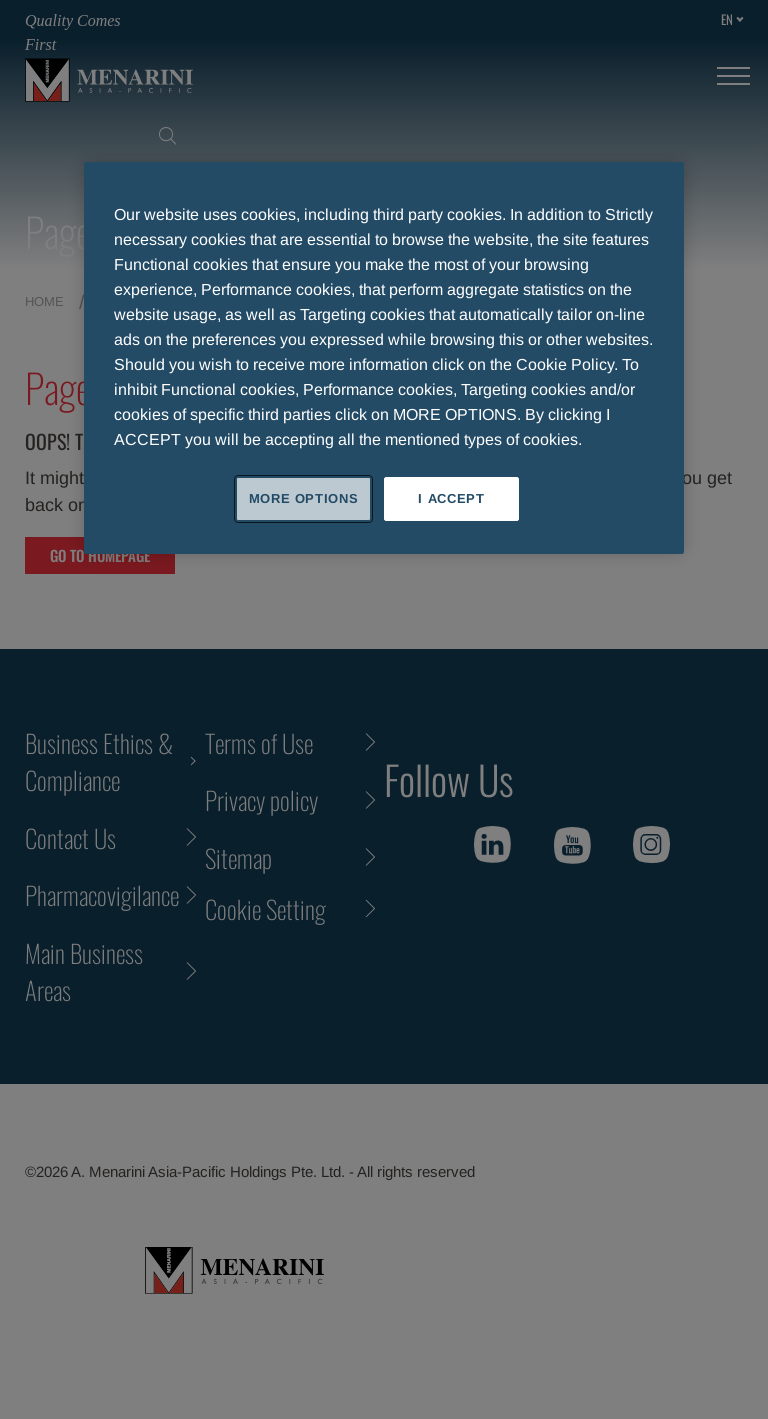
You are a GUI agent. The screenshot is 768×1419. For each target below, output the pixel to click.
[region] (384, 358)
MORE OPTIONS (304, 498)
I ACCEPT (451, 498)
